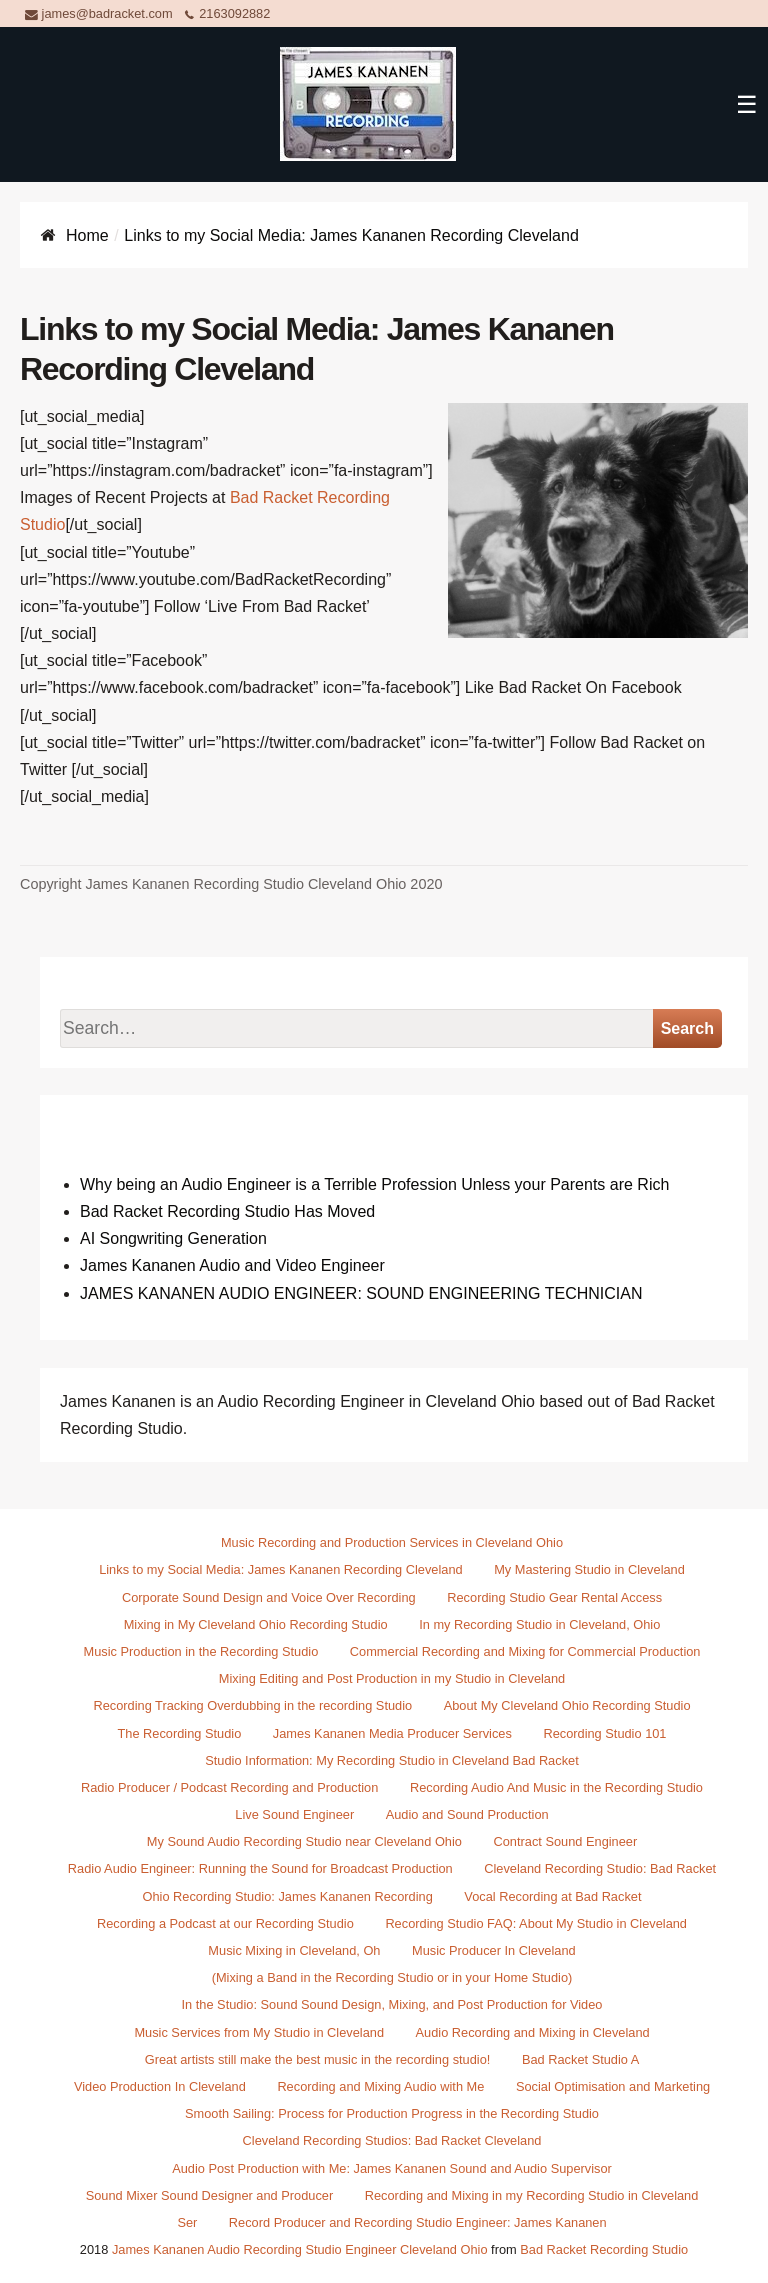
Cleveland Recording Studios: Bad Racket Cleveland (392, 2140)
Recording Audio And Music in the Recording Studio (556, 1787)
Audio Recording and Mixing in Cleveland (533, 2032)
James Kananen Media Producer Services (392, 1733)
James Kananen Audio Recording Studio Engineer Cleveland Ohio (300, 2249)
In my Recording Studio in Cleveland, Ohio (539, 1624)
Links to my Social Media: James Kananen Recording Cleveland (280, 1569)
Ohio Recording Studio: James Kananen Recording (288, 1896)
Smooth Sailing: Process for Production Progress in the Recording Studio (392, 2113)
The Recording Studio (180, 1733)
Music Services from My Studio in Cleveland (259, 2032)
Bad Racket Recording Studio (604, 2249)
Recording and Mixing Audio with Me (380, 2086)
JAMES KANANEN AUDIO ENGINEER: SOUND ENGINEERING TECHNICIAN (361, 1293)
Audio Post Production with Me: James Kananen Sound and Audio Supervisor (392, 2168)
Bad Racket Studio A (580, 2059)
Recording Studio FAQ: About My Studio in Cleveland (536, 1923)
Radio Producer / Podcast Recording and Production (229, 1787)
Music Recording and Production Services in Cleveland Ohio (392, 1542)
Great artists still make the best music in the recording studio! (318, 2059)
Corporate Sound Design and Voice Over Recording (269, 1597)
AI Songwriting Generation (173, 1238)
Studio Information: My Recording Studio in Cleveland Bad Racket (391, 1760)
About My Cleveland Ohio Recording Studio (567, 1705)
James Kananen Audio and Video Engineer (232, 1265)
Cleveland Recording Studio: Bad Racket (600, 1868)
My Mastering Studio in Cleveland (589, 1569)
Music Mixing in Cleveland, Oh (294, 1950)
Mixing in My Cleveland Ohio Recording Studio (256, 1624)
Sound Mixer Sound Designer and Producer (210, 2195)
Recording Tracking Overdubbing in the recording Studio (252, 1705)
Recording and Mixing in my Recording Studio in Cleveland (532, 2195)
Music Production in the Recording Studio (201, 1651)
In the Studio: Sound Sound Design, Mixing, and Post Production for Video (392, 2004)
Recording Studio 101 (604, 1733)
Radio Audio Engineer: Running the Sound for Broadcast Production (260, 1868)
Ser (187, 2222)
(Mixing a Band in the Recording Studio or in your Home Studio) (392, 1977)
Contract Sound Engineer (566, 1841)
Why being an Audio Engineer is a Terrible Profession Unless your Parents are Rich (374, 1184)
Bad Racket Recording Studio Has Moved (227, 1211)
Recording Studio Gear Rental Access (554, 1597)
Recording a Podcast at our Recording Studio (225, 1923)
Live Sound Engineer (294, 1814)
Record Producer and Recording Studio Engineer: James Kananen (418, 2222)
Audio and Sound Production (467, 1814)
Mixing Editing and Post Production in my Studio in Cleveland (392, 1678)
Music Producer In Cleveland (494, 1950)
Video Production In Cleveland (160, 2086)
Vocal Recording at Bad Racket (552, 1896)
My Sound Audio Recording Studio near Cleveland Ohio (304, 1841)
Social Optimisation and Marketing (613, 2086)
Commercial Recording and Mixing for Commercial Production (525, 1651)
